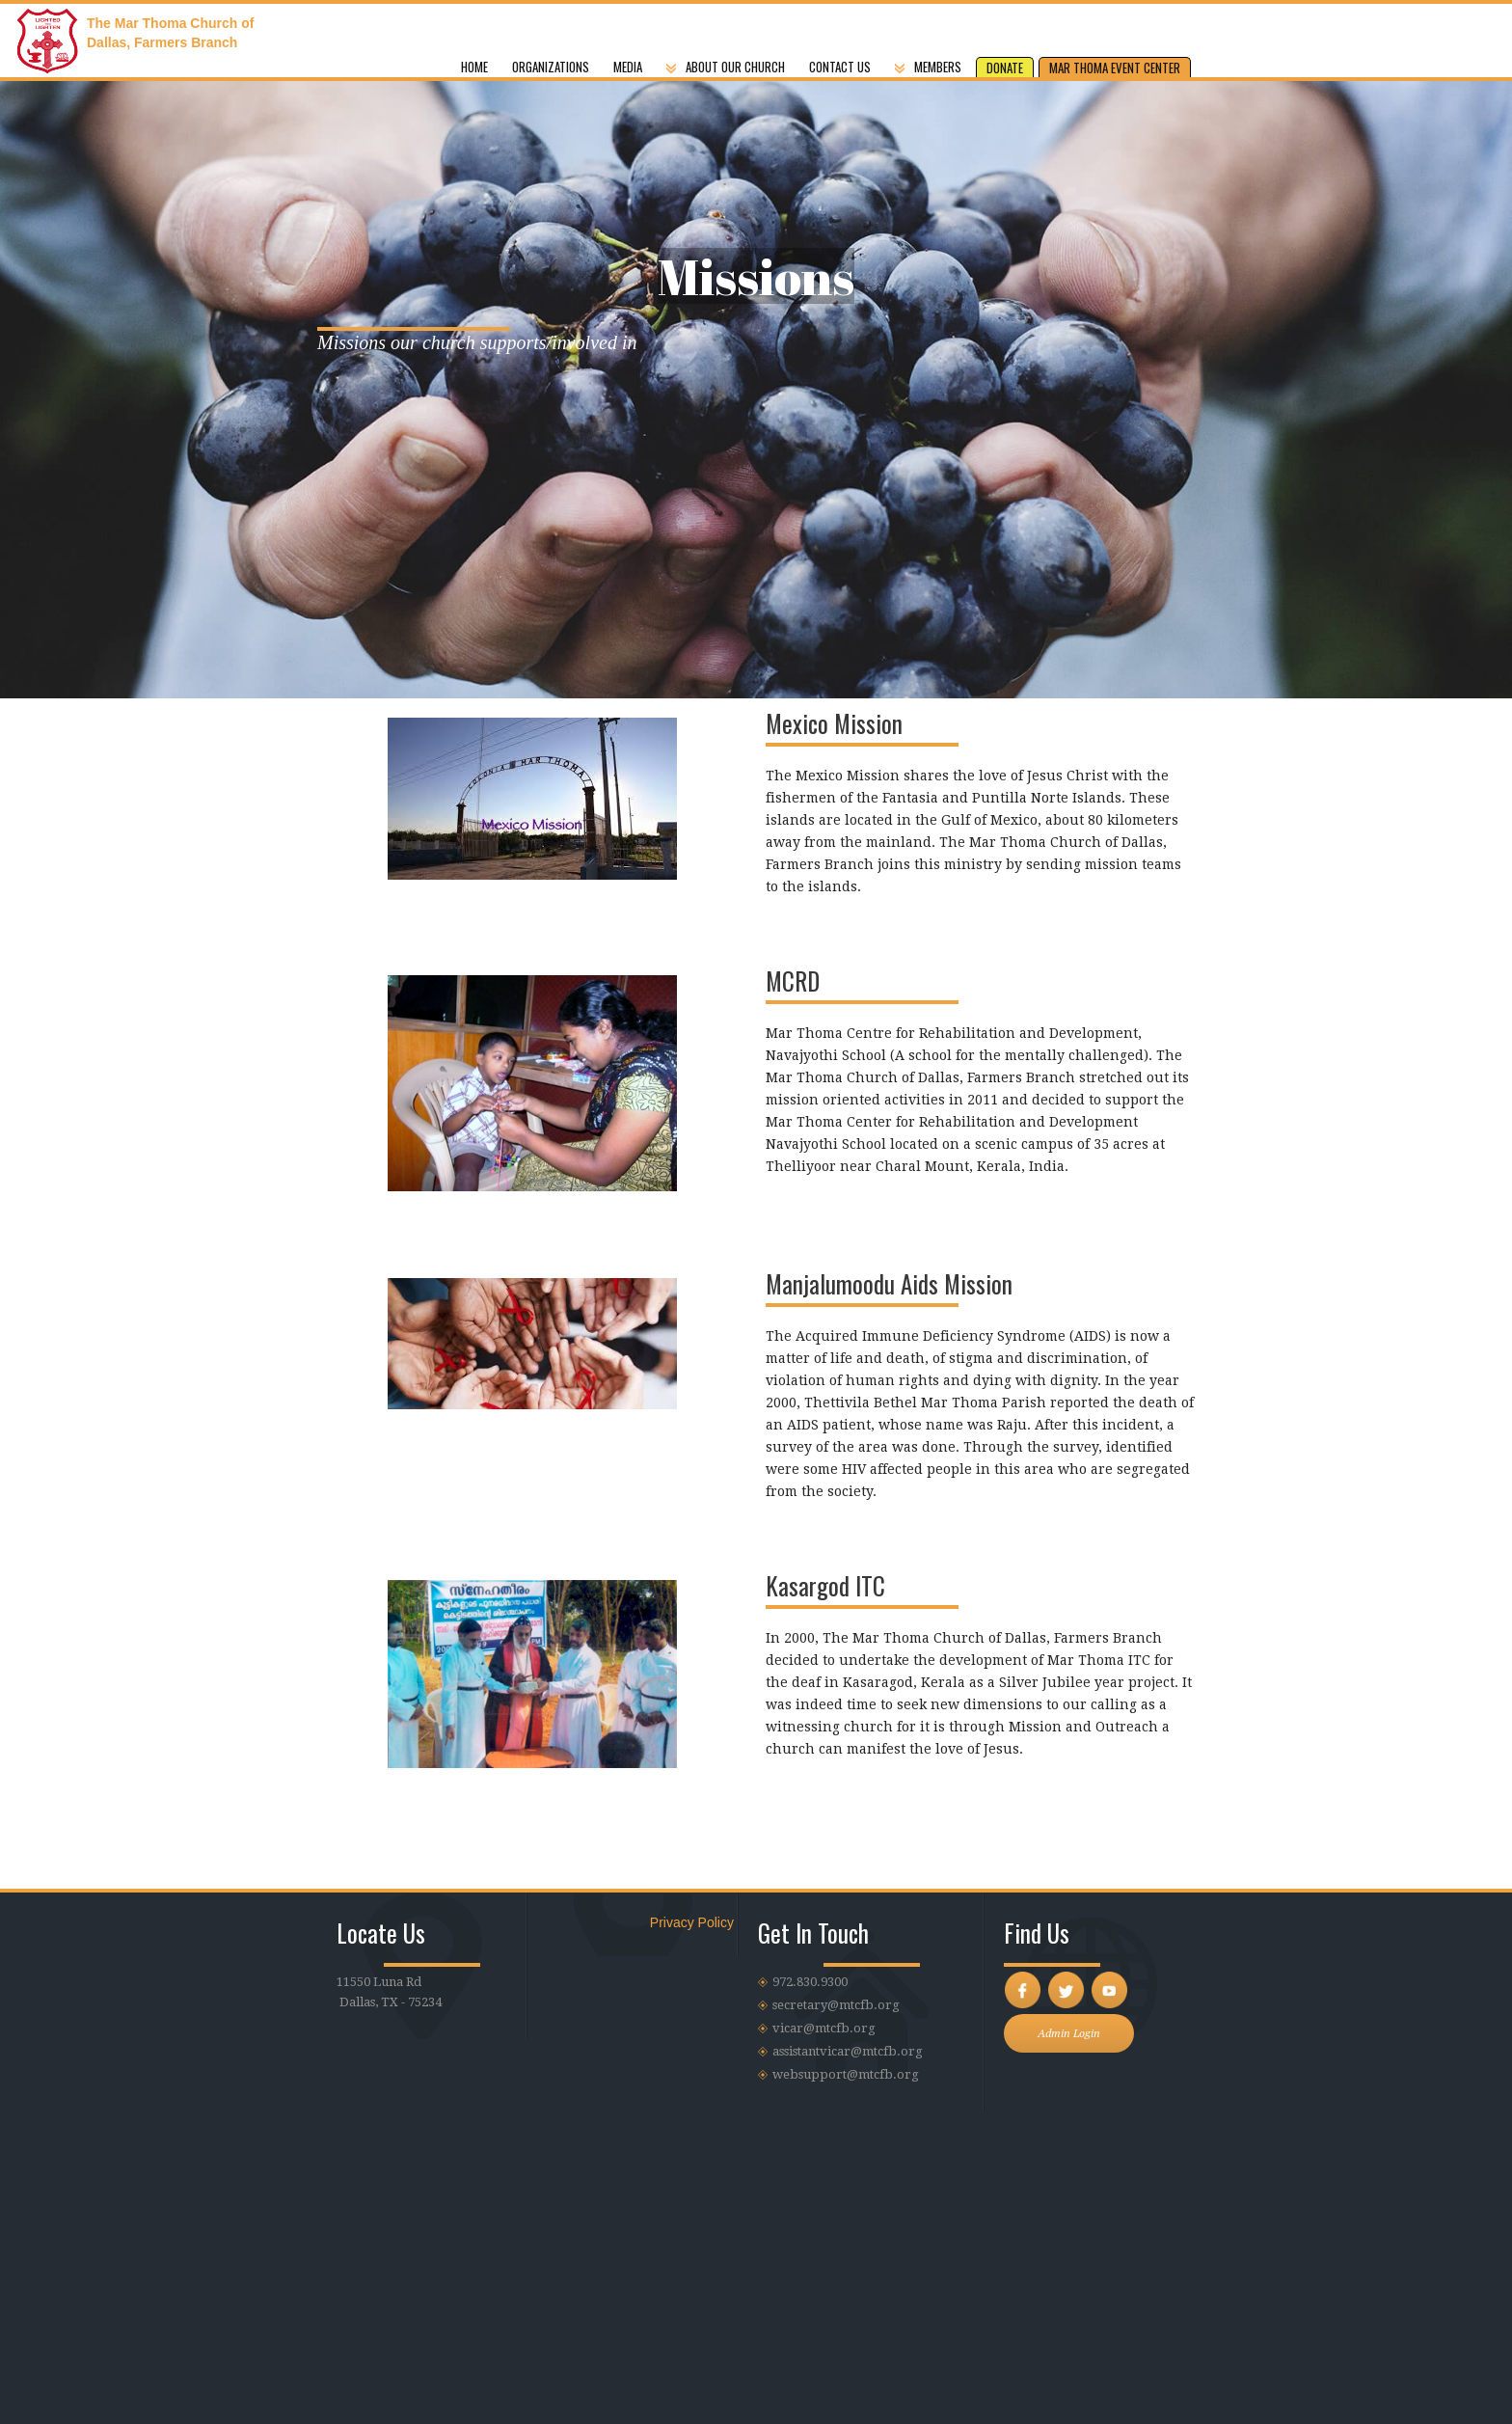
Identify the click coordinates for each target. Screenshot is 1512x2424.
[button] (930, 57)
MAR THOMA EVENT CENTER (1114, 67)
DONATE (1004, 67)
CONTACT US (840, 66)
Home (474, 66)
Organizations (550, 66)
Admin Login (1069, 2033)
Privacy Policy (692, 1922)
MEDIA (627, 66)
